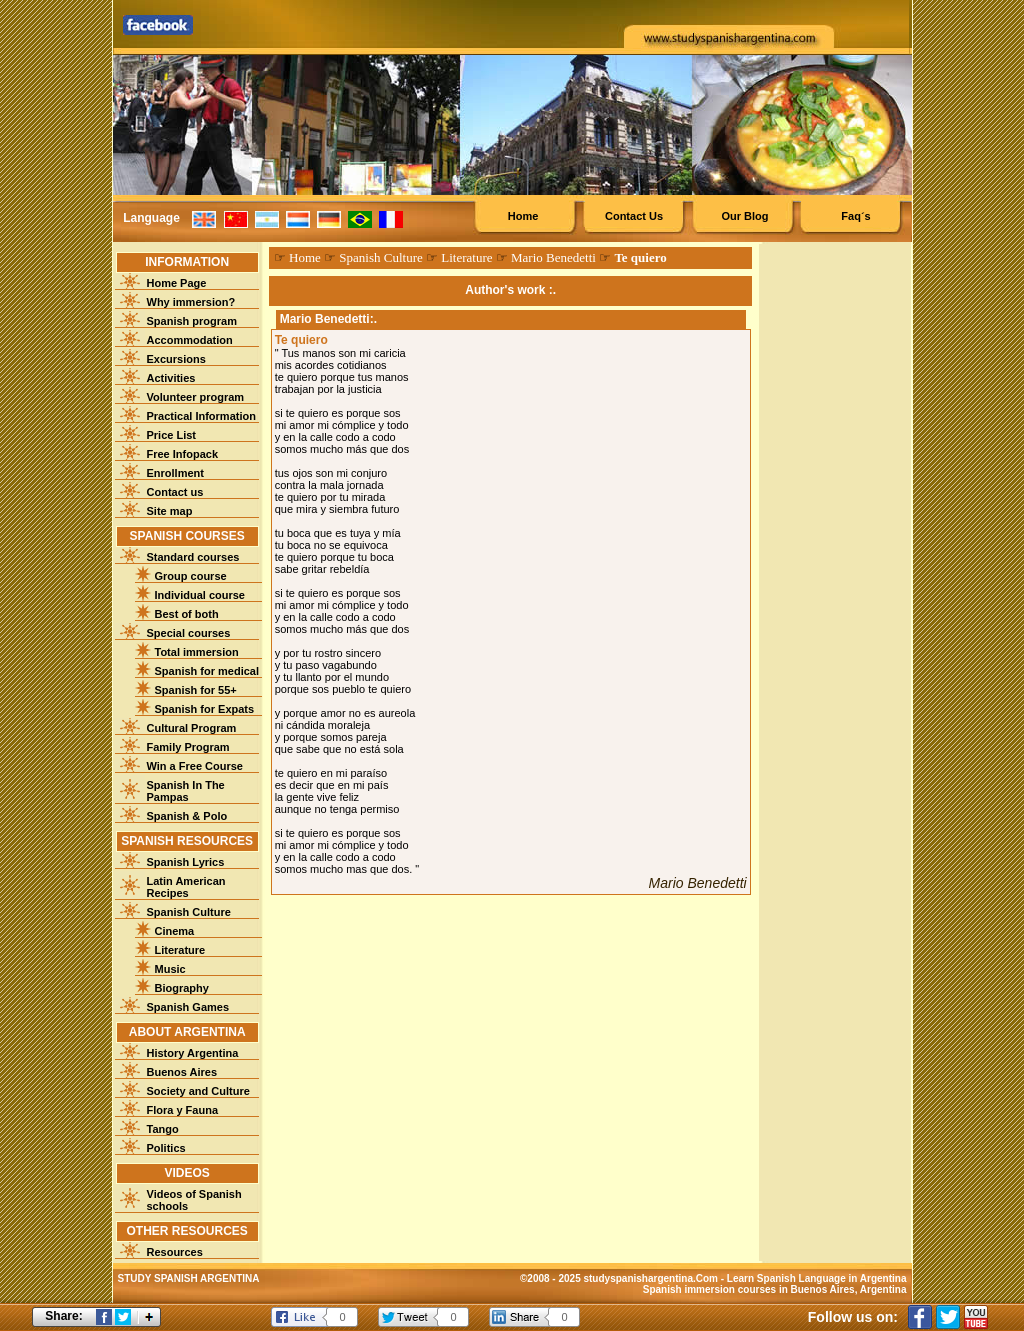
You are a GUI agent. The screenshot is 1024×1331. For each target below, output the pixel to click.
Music (170, 969)
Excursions (176, 359)
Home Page (177, 283)
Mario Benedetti (553, 257)
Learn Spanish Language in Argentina (817, 1278)
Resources (175, 1252)
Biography (182, 988)
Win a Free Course (195, 766)
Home (523, 216)
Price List (172, 435)
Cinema (175, 931)
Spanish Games (188, 1007)
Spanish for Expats (205, 709)
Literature (180, 950)
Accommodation (190, 340)
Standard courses (193, 557)
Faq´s (855, 216)
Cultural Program (192, 728)
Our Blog (744, 216)
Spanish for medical (207, 671)
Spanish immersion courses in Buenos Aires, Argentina (775, 1289)
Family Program (188, 747)
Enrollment (175, 473)
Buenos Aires (182, 1072)
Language (151, 218)
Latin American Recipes (186, 887)
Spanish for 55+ (196, 690)
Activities (171, 378)
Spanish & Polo (187, 816)
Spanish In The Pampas (186, 791)
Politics (166, 1148)
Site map (170, 511)
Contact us (175, 492)
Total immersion (197, 652)
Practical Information (201, 416)
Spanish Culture (189, 912)
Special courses (189, 633)
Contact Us (634, 216)
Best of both (187, 614)
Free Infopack (183, 454)
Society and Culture (198, 1091)
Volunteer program (196, 397)
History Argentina (193, 1053)
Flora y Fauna (183, 1110)
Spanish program (192, 321)
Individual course (200, 595)
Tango (163, 1129)
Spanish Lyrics (186, 862)
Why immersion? (191, 302)
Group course (191, 576)
